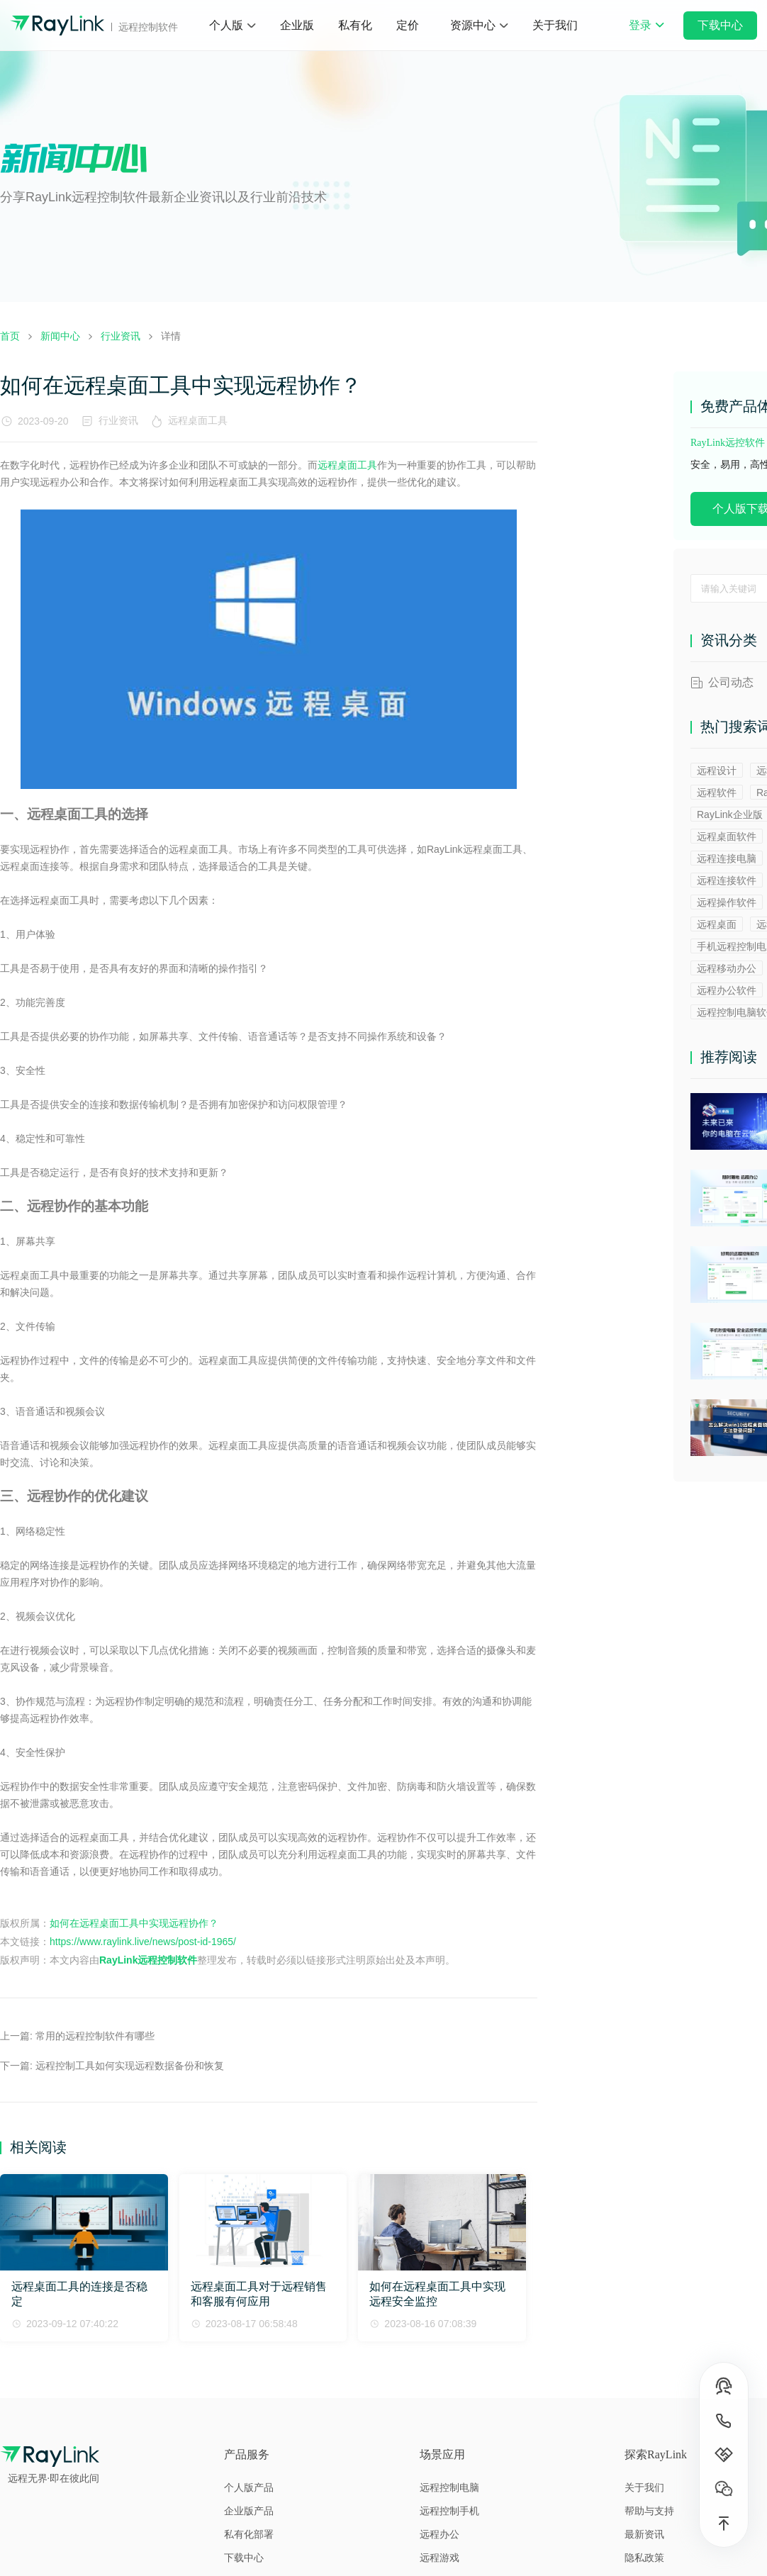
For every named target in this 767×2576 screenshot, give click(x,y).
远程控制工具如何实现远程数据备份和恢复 (129, 2065)
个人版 (226, 25)
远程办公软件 (726, 990)
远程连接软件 (726, 880)
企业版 (297, 25)
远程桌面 (717, 924)
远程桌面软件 (726, 836)
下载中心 (720, 25)
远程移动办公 (726, 968)
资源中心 (473, 25)
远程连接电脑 (726, 858)
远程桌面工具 (200, 420)
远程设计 (717, 770)
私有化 (355, 25)
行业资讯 (118, 420)
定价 (407, 25)
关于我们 (555, 25)
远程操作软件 (726, 902)
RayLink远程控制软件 (148, 1960)
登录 (646, 34)
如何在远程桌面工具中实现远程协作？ (134, 1923)
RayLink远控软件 (727, 442)
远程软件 (717, 792)
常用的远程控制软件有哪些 (95, 2036)
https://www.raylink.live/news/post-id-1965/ (143, 1941)
